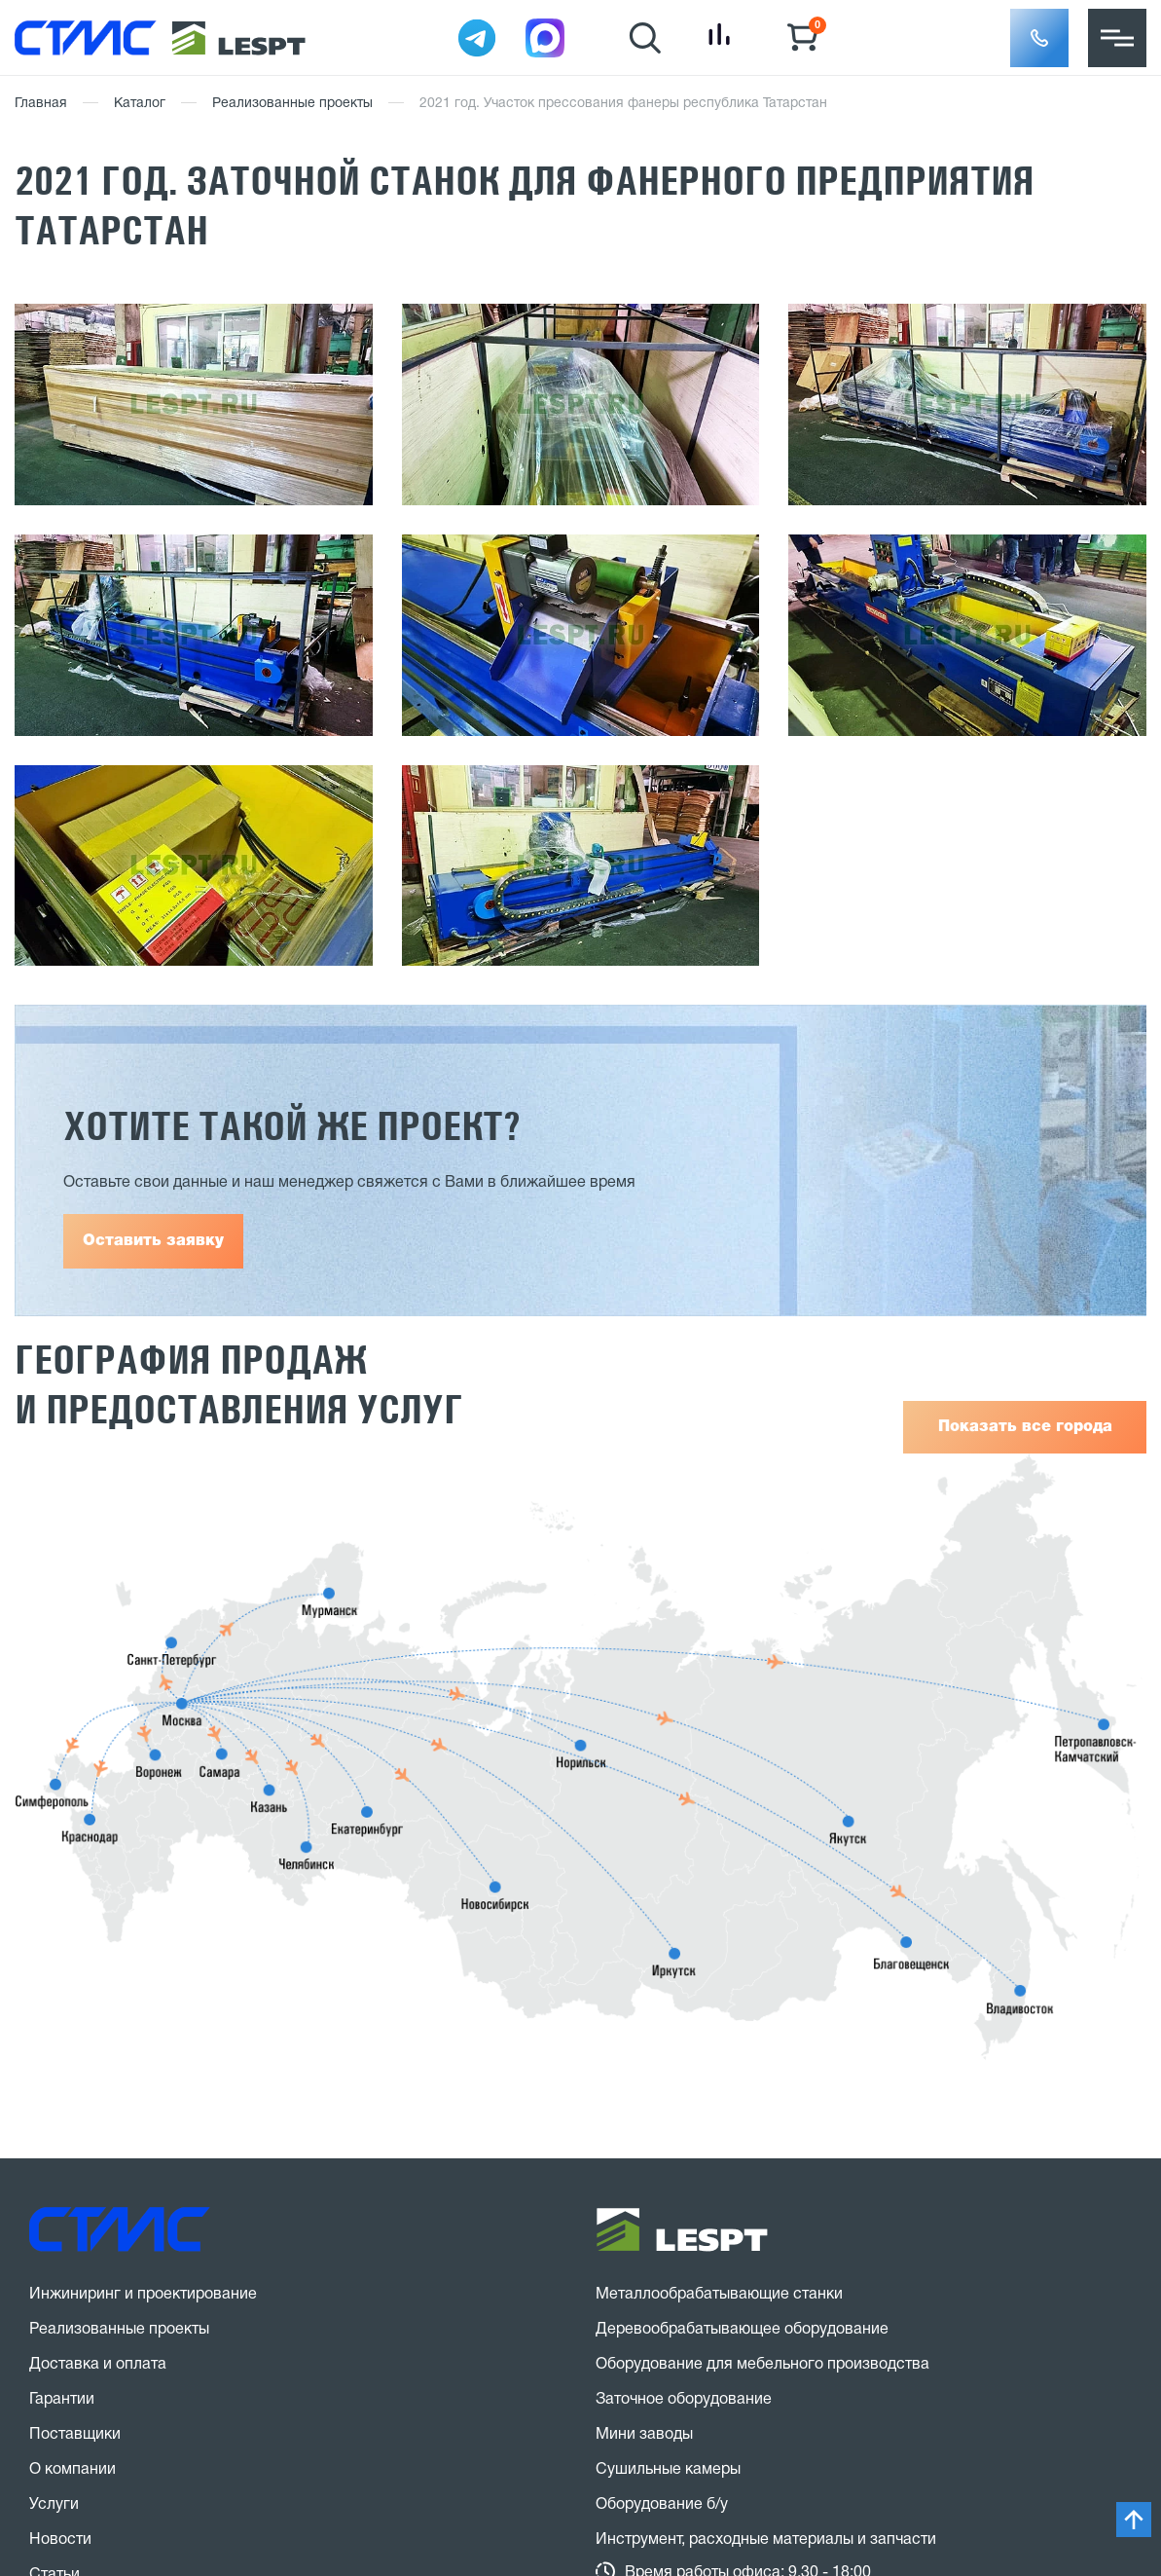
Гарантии (61, 2400)
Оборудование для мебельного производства (762, 2365)
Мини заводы (644, 2435)
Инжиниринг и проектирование (143, 2294)
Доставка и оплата (97, 2365)
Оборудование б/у (662, 2505)
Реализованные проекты (292, 103)
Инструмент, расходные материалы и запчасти (766, 2540)
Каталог (139, 103)
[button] (1039, 38)
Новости (60, 2540)
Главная (41, 103)
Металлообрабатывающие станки (719, 2294)
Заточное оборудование (684, 2400)
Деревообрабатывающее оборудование (742, 2330)
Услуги (54, 2505)
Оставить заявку (153, 1241)
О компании (72, 2470)
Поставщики (75, 2435)
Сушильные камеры (668, 2470)
